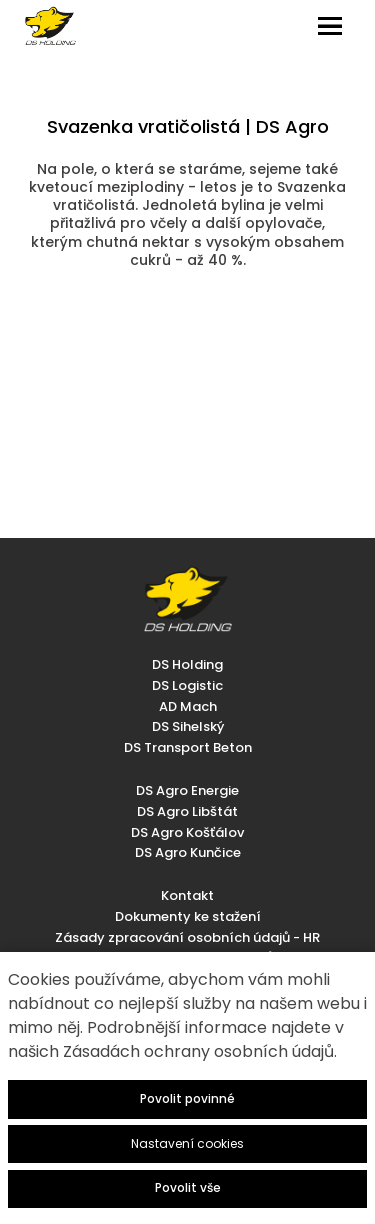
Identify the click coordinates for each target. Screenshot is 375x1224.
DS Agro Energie (187, 790)
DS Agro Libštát (187, 811)
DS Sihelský (188, 726)
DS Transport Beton (188, 747)
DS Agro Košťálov (187, 832)
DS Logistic (187, 685)
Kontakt (187, 895)
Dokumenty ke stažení (188, 916)
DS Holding (187, 664)
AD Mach (188, 706)
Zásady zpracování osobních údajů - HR (187, 937)
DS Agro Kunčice (188, 852)
